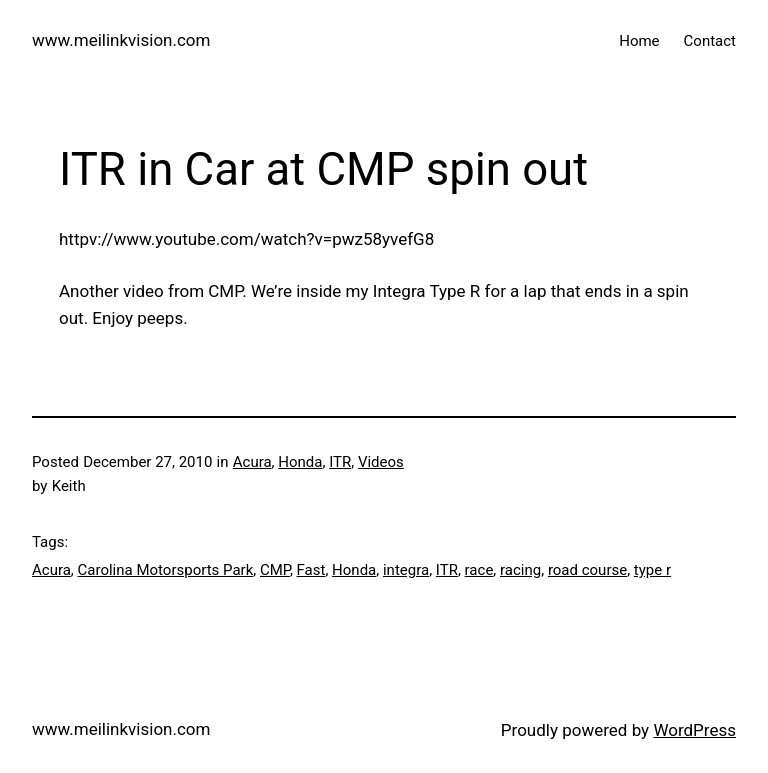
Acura (252, 462)
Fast (311, 570)
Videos (381, 462)
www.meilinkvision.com (121, 40)
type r (652, 570)
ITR (340, 462)
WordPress (694, 730)
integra (406, 570)
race (479, 570)
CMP (275, 570)
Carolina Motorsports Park (166, 570)
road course (587, 570)
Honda (300, 462)
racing (520, 570)
